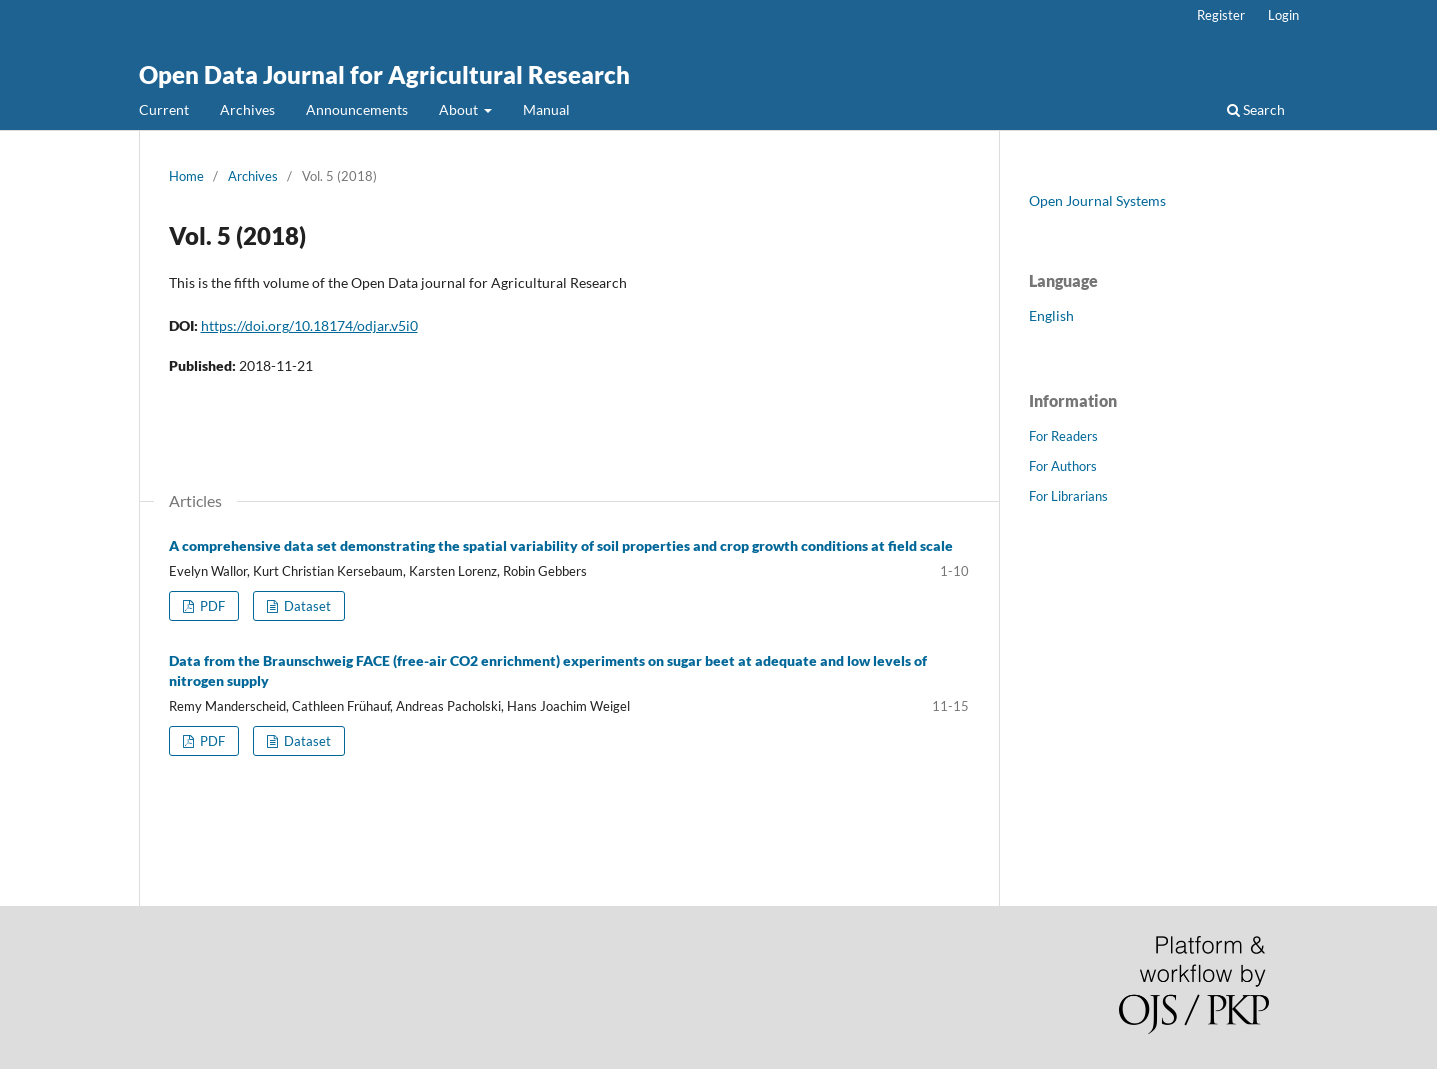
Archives (247, 109)
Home (186, 176)
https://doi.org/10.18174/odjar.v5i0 (309, 325)
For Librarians (1068, 496)
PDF (211, 606)
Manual (546, 109)
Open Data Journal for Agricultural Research (384, 74)
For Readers (1063, 436)
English (1051, 315)
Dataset (306, 606)
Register (1221, 15)
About (460, 109)
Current (164, 109)
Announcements (357, 109)
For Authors (1063, 466)
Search (1256, 109)
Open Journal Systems (1097, 200)
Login (1283, 15)
